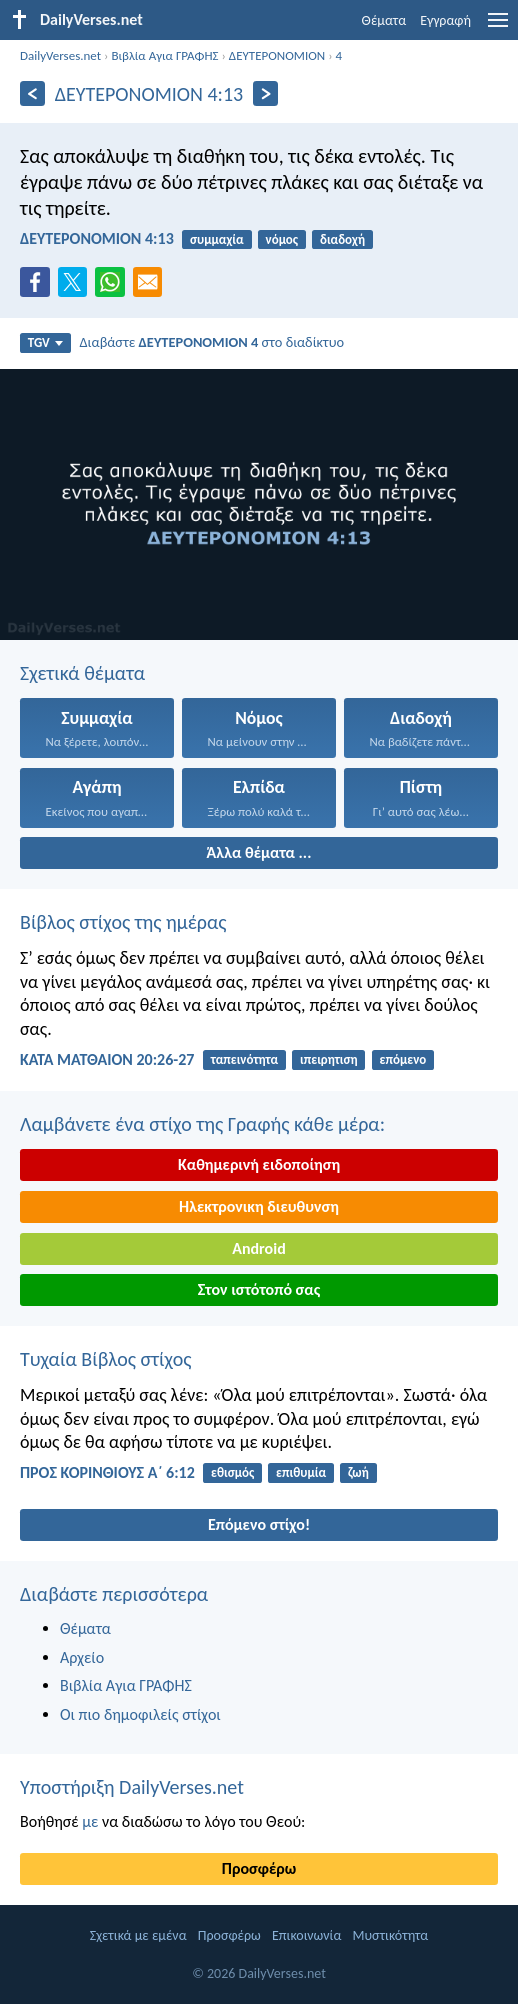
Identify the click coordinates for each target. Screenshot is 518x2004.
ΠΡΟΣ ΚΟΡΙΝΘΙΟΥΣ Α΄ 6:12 (107, 1472)
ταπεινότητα (245, 1059)
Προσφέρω (259, 1868)
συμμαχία (217, 239)
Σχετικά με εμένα (138, 1935)
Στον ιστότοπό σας (259, 1289)
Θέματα (384, 20)
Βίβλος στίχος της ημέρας (123, 922)
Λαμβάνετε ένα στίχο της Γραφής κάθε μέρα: (202, 1124)
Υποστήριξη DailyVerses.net (132, 1787)
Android (258, 1248)
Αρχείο (82, 1657)
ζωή (358, 1472)
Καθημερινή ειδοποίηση (259, 1164)
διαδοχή (342, 239)
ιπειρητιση (329, 1059)
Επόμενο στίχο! (259, 1524)
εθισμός (232, 1472)
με (90, 1821)
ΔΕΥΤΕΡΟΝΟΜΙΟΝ (277, 55)
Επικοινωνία (306, 1935)
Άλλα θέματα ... (259, 852)
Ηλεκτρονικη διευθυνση (259, 1206)
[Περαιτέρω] (265, 93)
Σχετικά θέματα (82, 673)
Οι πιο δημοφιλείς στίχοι (140, 1714)
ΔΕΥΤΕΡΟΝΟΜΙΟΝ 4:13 (97, 238)
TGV (45, 342)
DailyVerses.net (60, 55)
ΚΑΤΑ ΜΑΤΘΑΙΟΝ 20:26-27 (107, 1059)
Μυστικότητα (391, 1935)
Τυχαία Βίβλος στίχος (105, 1359)
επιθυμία (301, 1472)
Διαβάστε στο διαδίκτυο (211, 342)
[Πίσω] (32, 93)
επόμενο (402, 1059)
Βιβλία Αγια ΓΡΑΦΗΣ (164, 55)
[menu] (498, 27)
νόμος (282, 239)
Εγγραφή (445, 20)
